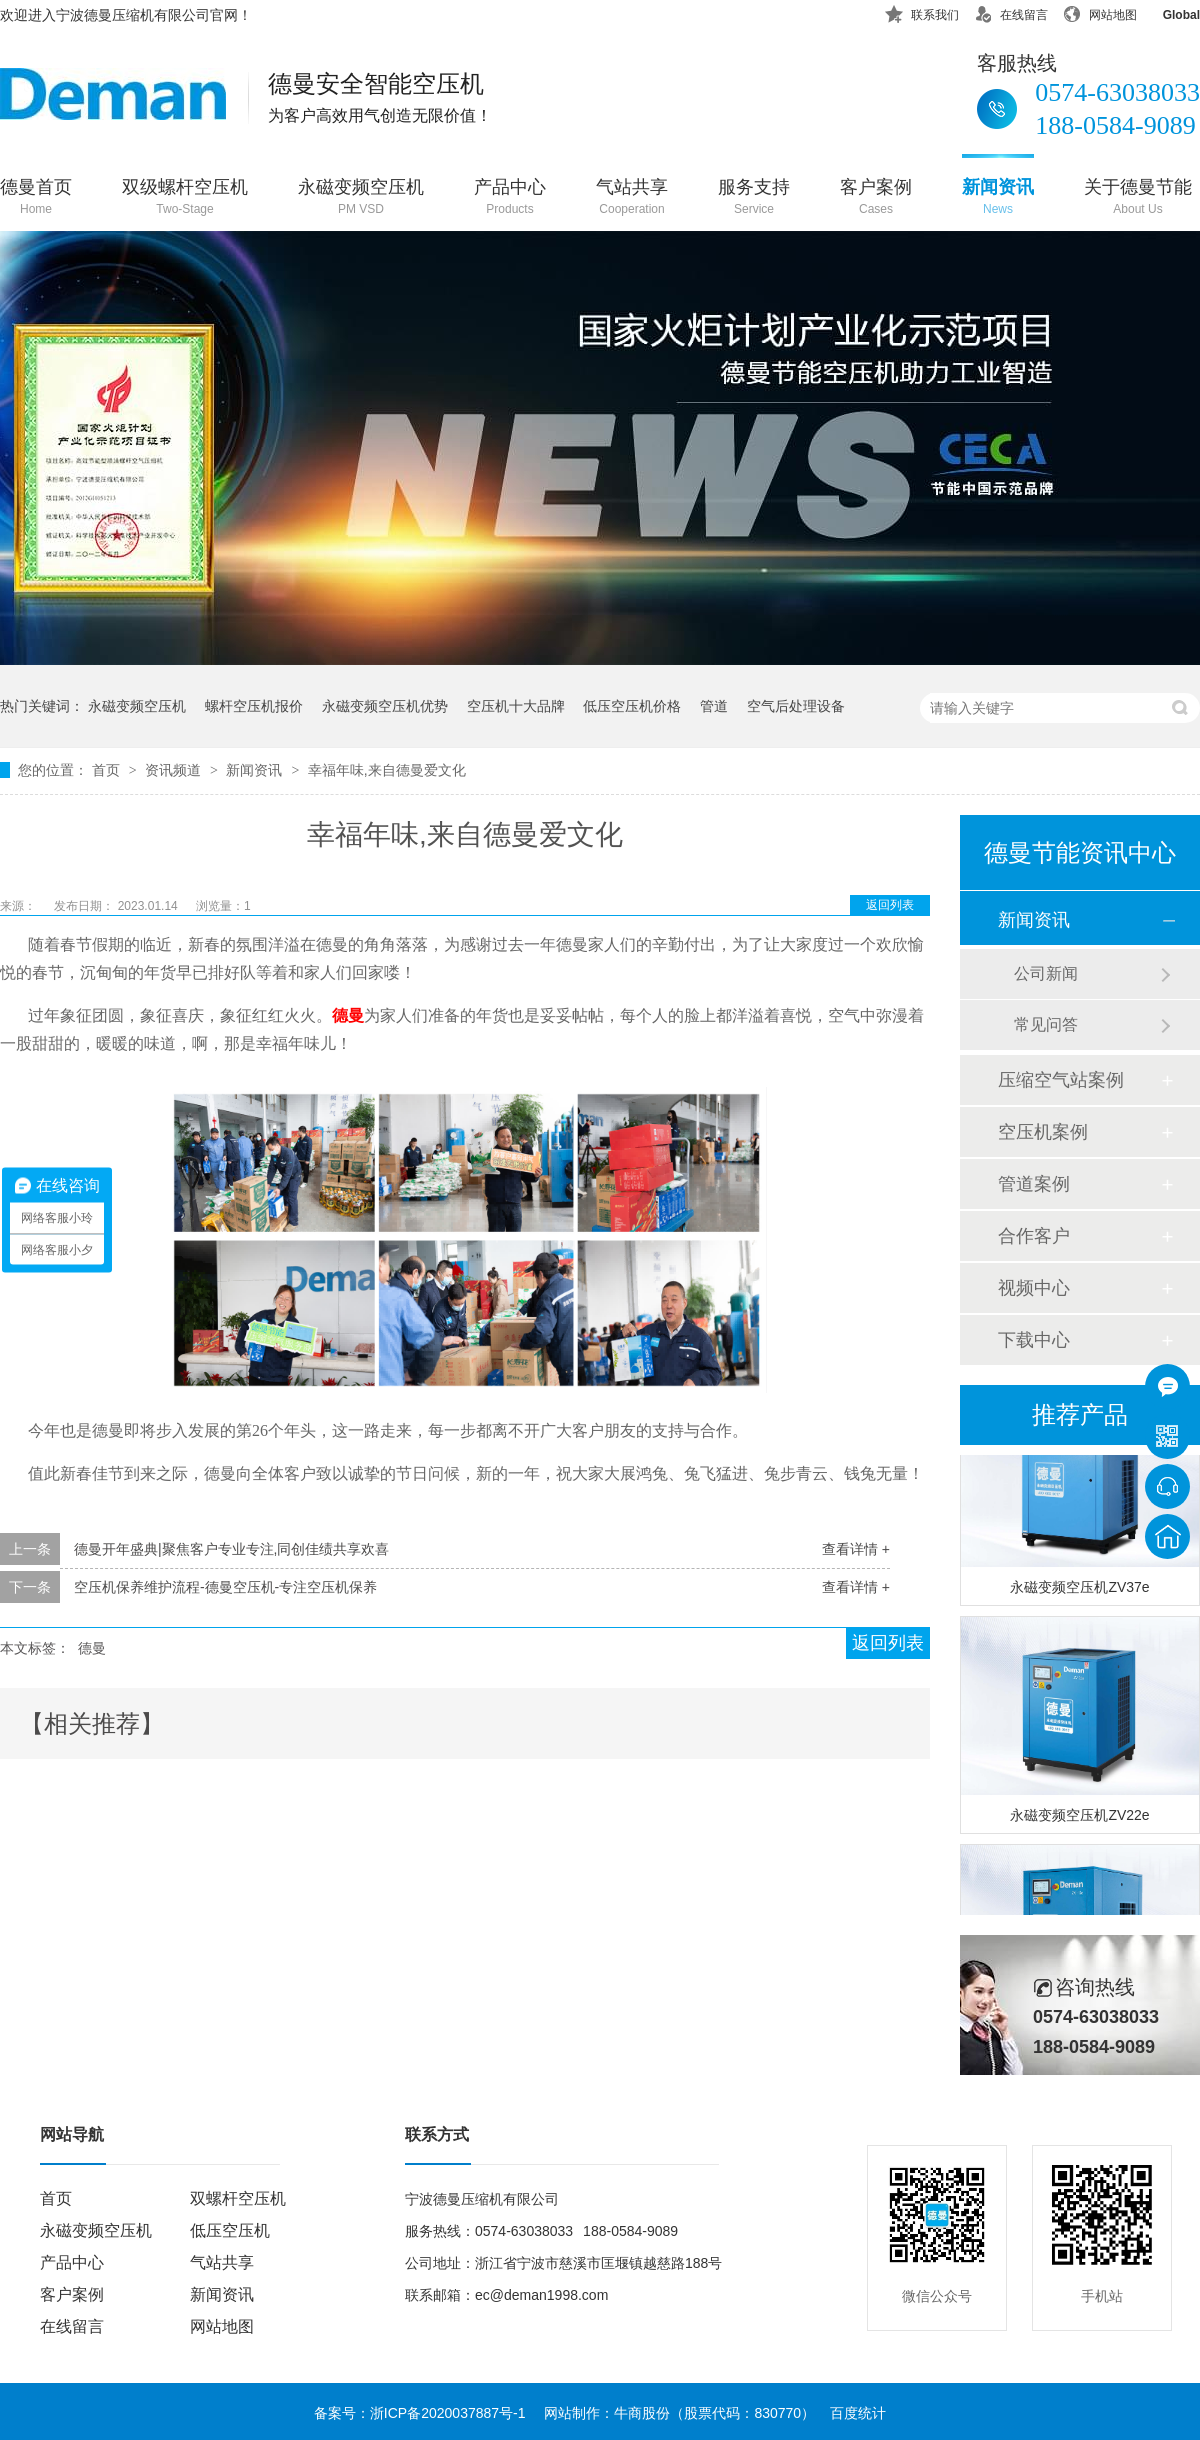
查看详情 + (856, 1549)
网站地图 (1100, 11)
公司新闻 (1046, 973)
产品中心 (510, 198)
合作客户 (1034, 1236)
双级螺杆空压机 (185, 198)
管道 (714, 706)
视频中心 (1034, 1288)
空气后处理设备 (796, 706)
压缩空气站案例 (1061, 1080)
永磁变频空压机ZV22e (1079, 1818)
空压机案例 (1043, 1132)
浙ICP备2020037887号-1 (448, 2413)
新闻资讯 (998, 198)
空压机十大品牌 (516, 706)
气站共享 (632, 198)
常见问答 (1046, 1024)
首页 (108, 770)
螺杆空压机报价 (254, 706)
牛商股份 (642, 2413)
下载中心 (1034, 1340)
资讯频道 (175, 770)
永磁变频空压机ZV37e (1079, 1590)
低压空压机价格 (632, 706)
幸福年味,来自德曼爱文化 (387, 770)
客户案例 (876, 198)
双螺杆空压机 (238, 2198)
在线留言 (1011, 11)
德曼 (92, 1648)
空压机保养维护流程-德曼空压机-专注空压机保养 (225, 1587)
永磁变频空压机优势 (385, 706)
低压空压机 (230, 2230)
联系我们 (922, 11)
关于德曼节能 (1138, 198)
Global (1168, 11)
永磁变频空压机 (361, 198)
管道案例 (1034, 1184)
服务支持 (754, 198)
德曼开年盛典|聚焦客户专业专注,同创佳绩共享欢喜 (232, 1549)
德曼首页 (36, 198)
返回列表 (890, 905)
